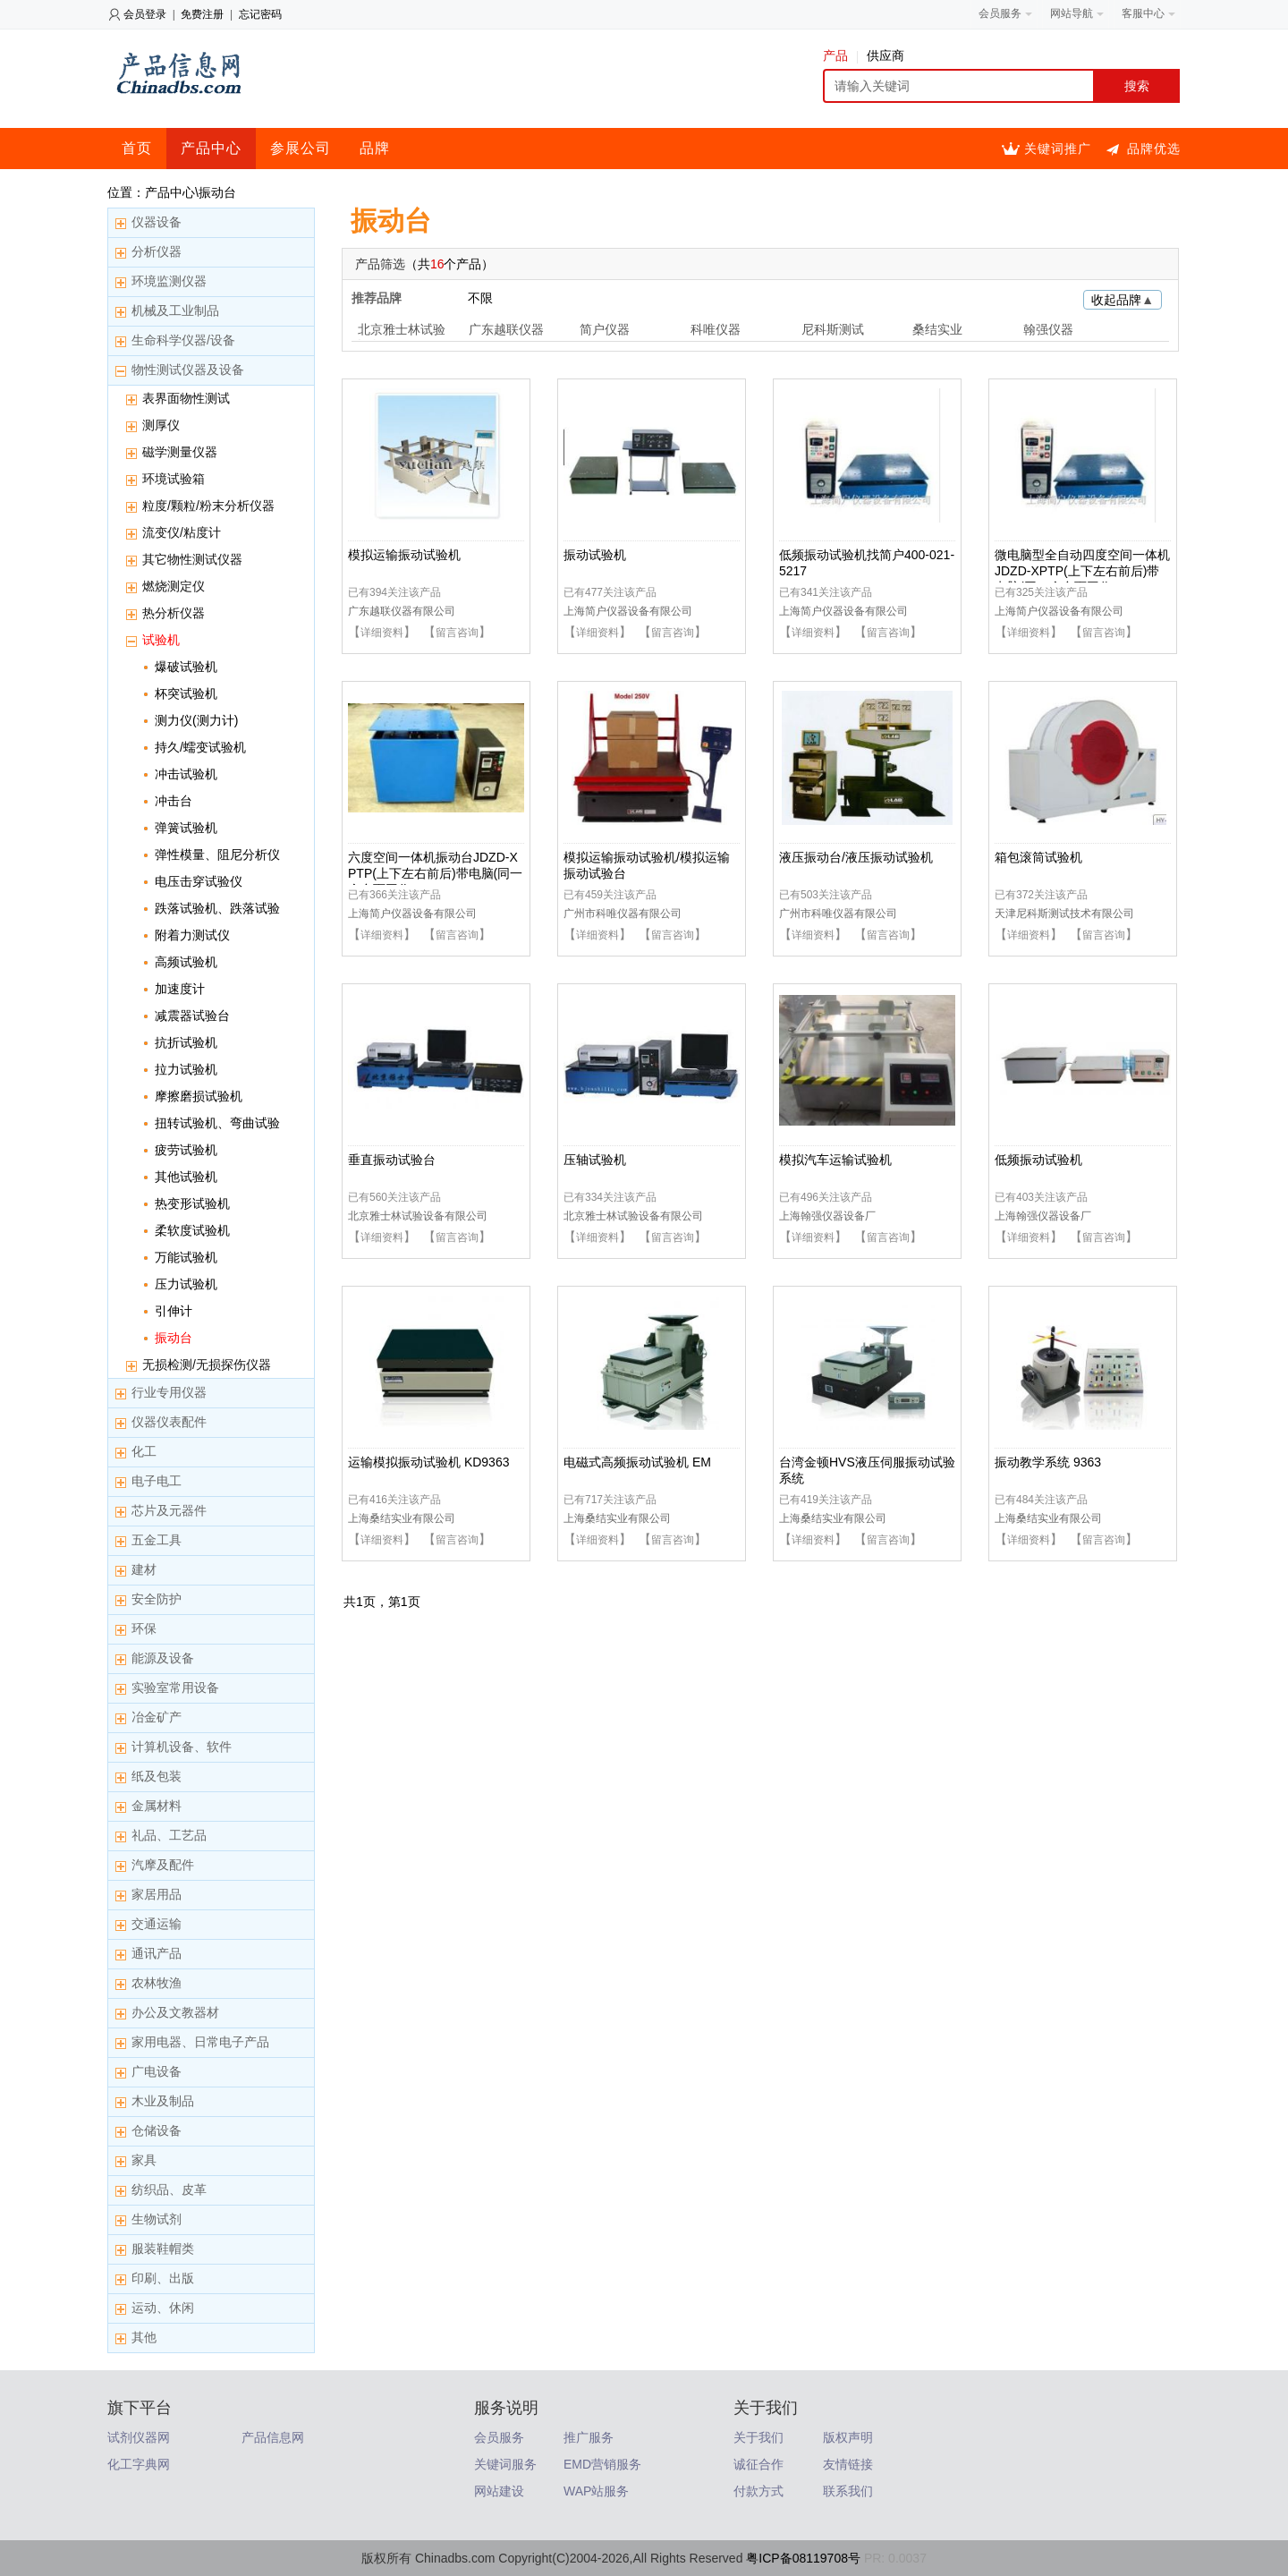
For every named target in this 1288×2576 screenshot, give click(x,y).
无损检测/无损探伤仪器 (206, 1364)
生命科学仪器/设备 (183, 340)
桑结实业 (937, 329)
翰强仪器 (1048, 329)
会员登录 (144, 14)
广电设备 (156, 2071)
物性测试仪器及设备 (187, 369)
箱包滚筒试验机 (1038, 857)
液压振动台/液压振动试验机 (856, 857)
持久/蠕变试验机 (200, 747)
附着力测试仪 (192, 935)
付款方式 (758, 2491)
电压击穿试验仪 (198, 881)
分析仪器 (156, 251)
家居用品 (156, 1894)
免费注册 (202, 14)
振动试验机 (595, 555)
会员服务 (499, 2437)
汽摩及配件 (162, 1865)
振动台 (173, 1338)
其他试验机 (186, 1176)
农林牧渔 (156, 1983)
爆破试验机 (186, 666)
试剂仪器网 (138, 2437)
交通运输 (156, 1924)
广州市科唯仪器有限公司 (623, 913)
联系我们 (848, 2491)
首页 (137, 148)
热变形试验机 (192, 1203)
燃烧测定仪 (173, 586)
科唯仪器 (716, 329)
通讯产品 (156, 1953)
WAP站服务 (596, 2491)
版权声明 (848, 2437)
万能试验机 (186, 1257)
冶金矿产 (156, 1717)
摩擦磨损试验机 (198, 1096)
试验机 (161, 640)
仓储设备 (156, 2130)
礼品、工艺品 (169, 1835)
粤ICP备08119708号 (803, 2558)
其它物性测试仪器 (192, 559)
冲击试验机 (186, 774)
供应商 (885, 55)
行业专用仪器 (169, 1392)
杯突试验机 (186, 693)
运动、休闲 (162, 2307)
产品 (840, 55)
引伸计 (173, 1311)
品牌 (375, 148)
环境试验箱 (173, 479)
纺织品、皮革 (169, 2189)
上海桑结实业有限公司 (401, 1518)
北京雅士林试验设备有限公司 (417, 1216)
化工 (144, 1451)
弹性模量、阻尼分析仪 (217, 854)
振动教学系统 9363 (1048, 1462)
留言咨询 (457, 632)
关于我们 (758, 2437)
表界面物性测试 (186, 398)
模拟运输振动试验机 (404, 555)
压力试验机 (186, 1284)
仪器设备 (156, 222)
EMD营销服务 (602, 2464)
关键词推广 (1057, 148)
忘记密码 (260, 14)
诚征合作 (758, 2464)
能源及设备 (162, 1658)
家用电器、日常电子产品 (200, 2042)
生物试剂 (156, 2219)
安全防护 (156, 1599)
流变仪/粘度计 (181, 532)
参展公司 (300, 148)
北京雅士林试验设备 (401, 331)
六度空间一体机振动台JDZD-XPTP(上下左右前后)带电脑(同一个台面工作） (435, 873)
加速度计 (180, 989)
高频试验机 (186, 962)
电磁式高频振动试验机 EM (637, 1462)
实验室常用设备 (175, 1687)
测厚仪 (161, 425)
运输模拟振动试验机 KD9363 (428, 1462)
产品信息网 (273, 2437)
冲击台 (173, 801)
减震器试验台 (192, 1015)
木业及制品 (162, 2101)
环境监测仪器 (169, 281)
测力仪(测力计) (196, 720)
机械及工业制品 (175, 310)
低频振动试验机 (1038, 1159)
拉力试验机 (186, 1069)
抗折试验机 (186, 1042)
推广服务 (589, 2437)
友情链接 (848, 2464)
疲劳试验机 (186, 1150)
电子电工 (156, 1481)
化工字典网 (138, 2464)
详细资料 (381, 632)
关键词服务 (505, 2464)
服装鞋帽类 (162, 2248)
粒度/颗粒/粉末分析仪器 (208, 505)
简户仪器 (605, 329)
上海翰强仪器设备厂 (827, 1216)
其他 (144, 2337)
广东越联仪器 (506, 329)
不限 (480, 298)
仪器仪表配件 (169, 1422)
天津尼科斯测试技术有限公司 (1064, 913)
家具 (144, 2160)
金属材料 (156, 1805)
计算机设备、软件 (181, 1746)
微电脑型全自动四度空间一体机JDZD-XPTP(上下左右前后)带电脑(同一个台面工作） (1082, 571)
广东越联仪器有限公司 (401, 611)
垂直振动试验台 (392, 1159)
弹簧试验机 (186, 827)
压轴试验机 (595, 1159)
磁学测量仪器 (179, 452)
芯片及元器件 (169, 1510)
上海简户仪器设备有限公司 (628, 611)
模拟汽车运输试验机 (835, 1159)
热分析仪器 (173, 613)
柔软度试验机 (192, 1230)
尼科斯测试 (832, 329)
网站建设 (499, 2491)
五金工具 (156, 1540)
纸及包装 (156, 1776)
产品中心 (211, 148)
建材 (144, 1569)
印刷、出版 (162, 2278)
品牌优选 (1154, 148)
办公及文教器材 (175, 2012)
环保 (144, 1628)
